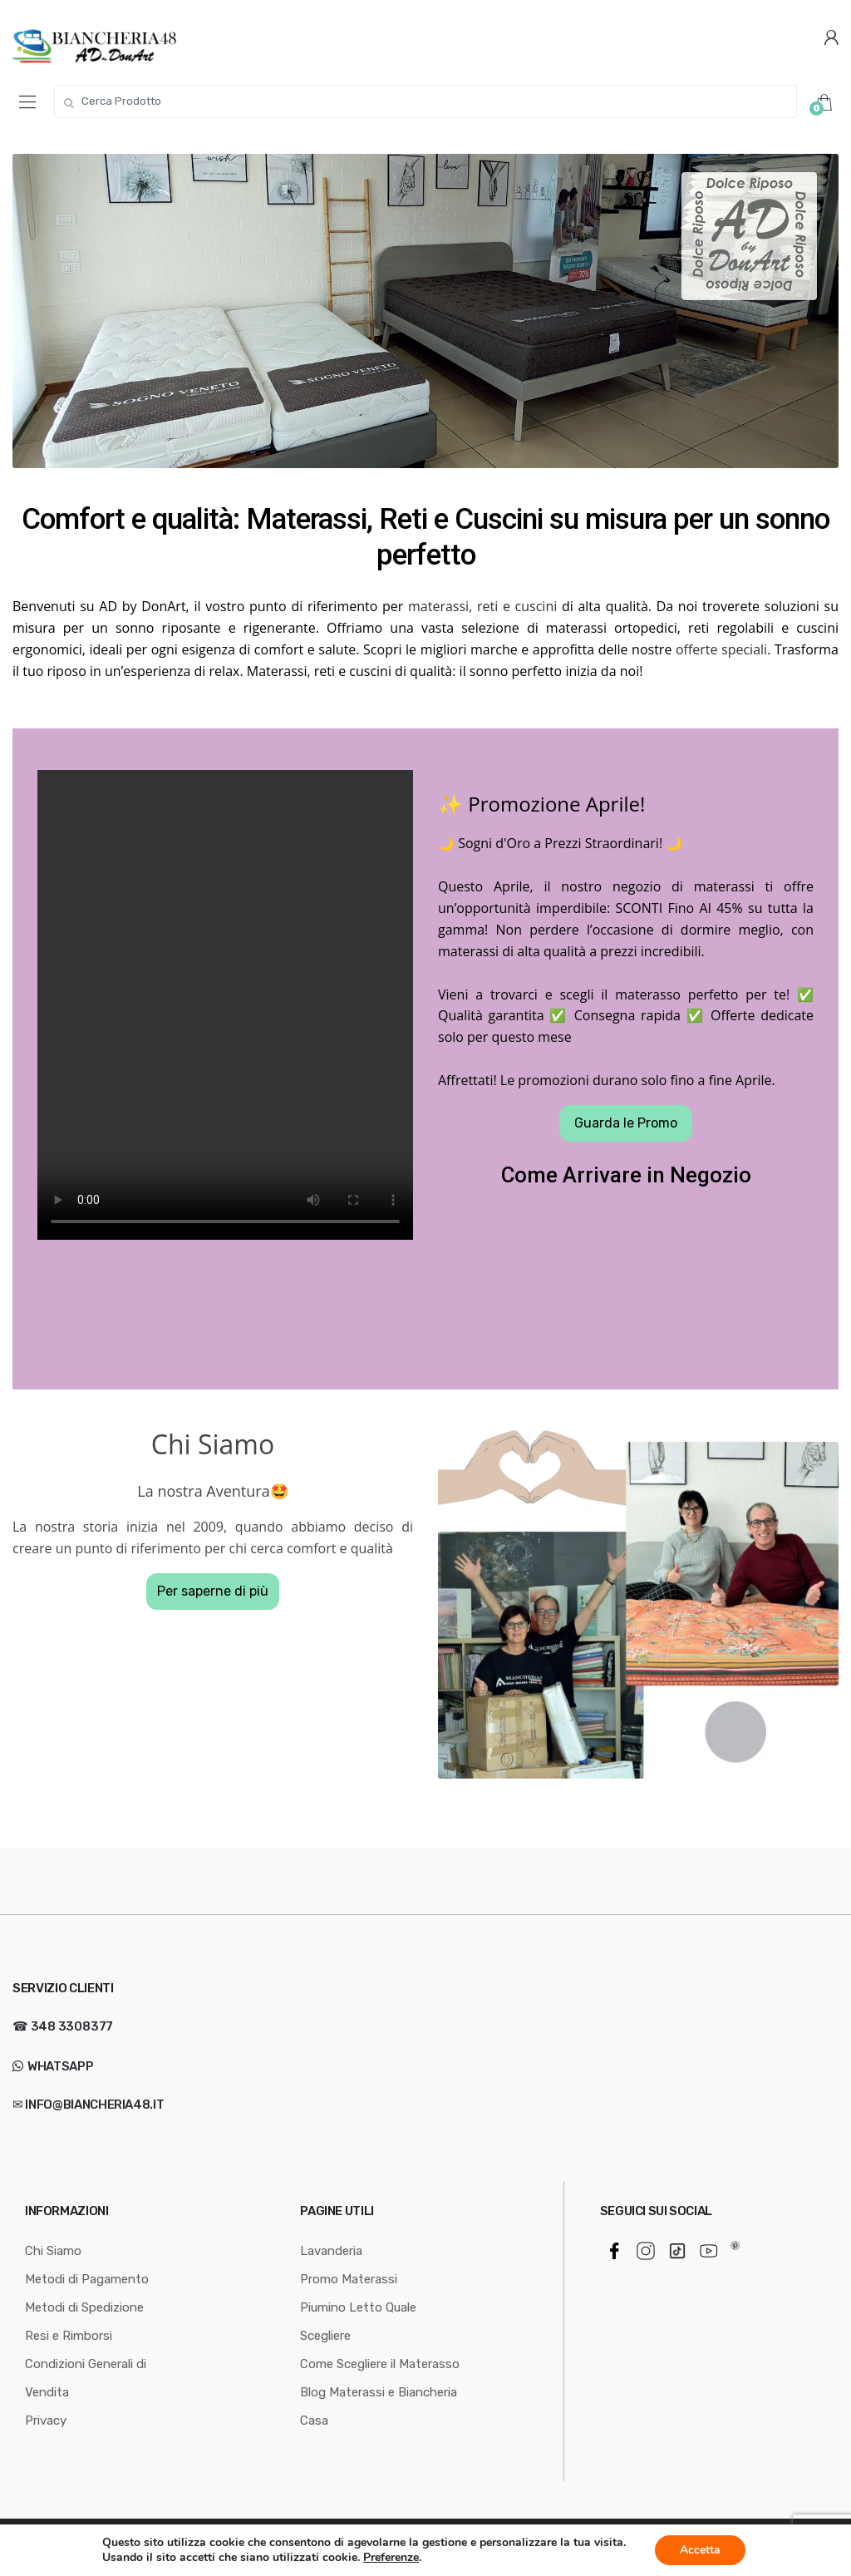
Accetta (700, 2550)
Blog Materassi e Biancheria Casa (378, 2406)
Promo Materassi (348, 2279)
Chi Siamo (53, 2250)
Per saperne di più (212, 1591)
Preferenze (391, 2557)
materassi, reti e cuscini (482, 606)
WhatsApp (59, 2066)
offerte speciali (721, 649)
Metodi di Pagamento (87, 2279)
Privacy (45, 2420)
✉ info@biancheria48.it (88, 2104)
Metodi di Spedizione (84, 2307)
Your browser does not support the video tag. (225, 1005)
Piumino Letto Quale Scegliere (358, 2321)
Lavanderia (331, 2250)
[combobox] (425, 101)
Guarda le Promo (625, 1123)
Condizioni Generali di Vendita (85, 2378)
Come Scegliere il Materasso (380, 2363)
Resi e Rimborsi (68, 2335)
